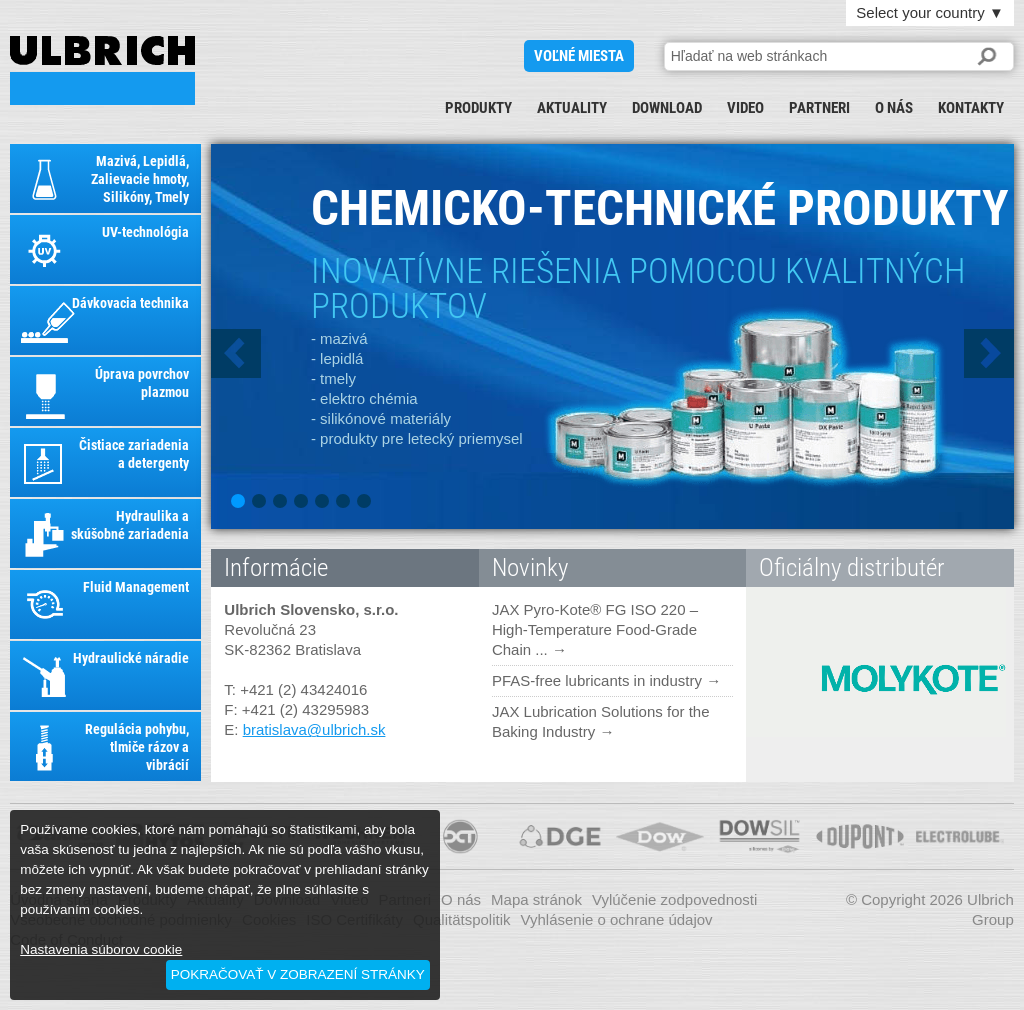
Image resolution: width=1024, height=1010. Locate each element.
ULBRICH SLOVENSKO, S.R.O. (102, 70)
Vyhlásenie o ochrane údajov (617, 919)
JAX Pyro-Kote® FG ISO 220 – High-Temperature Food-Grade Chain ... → (595, 629)
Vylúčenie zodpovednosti (674, 899)
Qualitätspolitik (462, 919)
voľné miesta (579, 56)
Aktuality (572, 108)
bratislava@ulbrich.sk (314, 729)
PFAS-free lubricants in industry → (606, 680)
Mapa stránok (536, 899)
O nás (894, 108)
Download (667, 108)
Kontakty (971, 108)
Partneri (819, 108)
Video (745, 108)
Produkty (478, 108)
